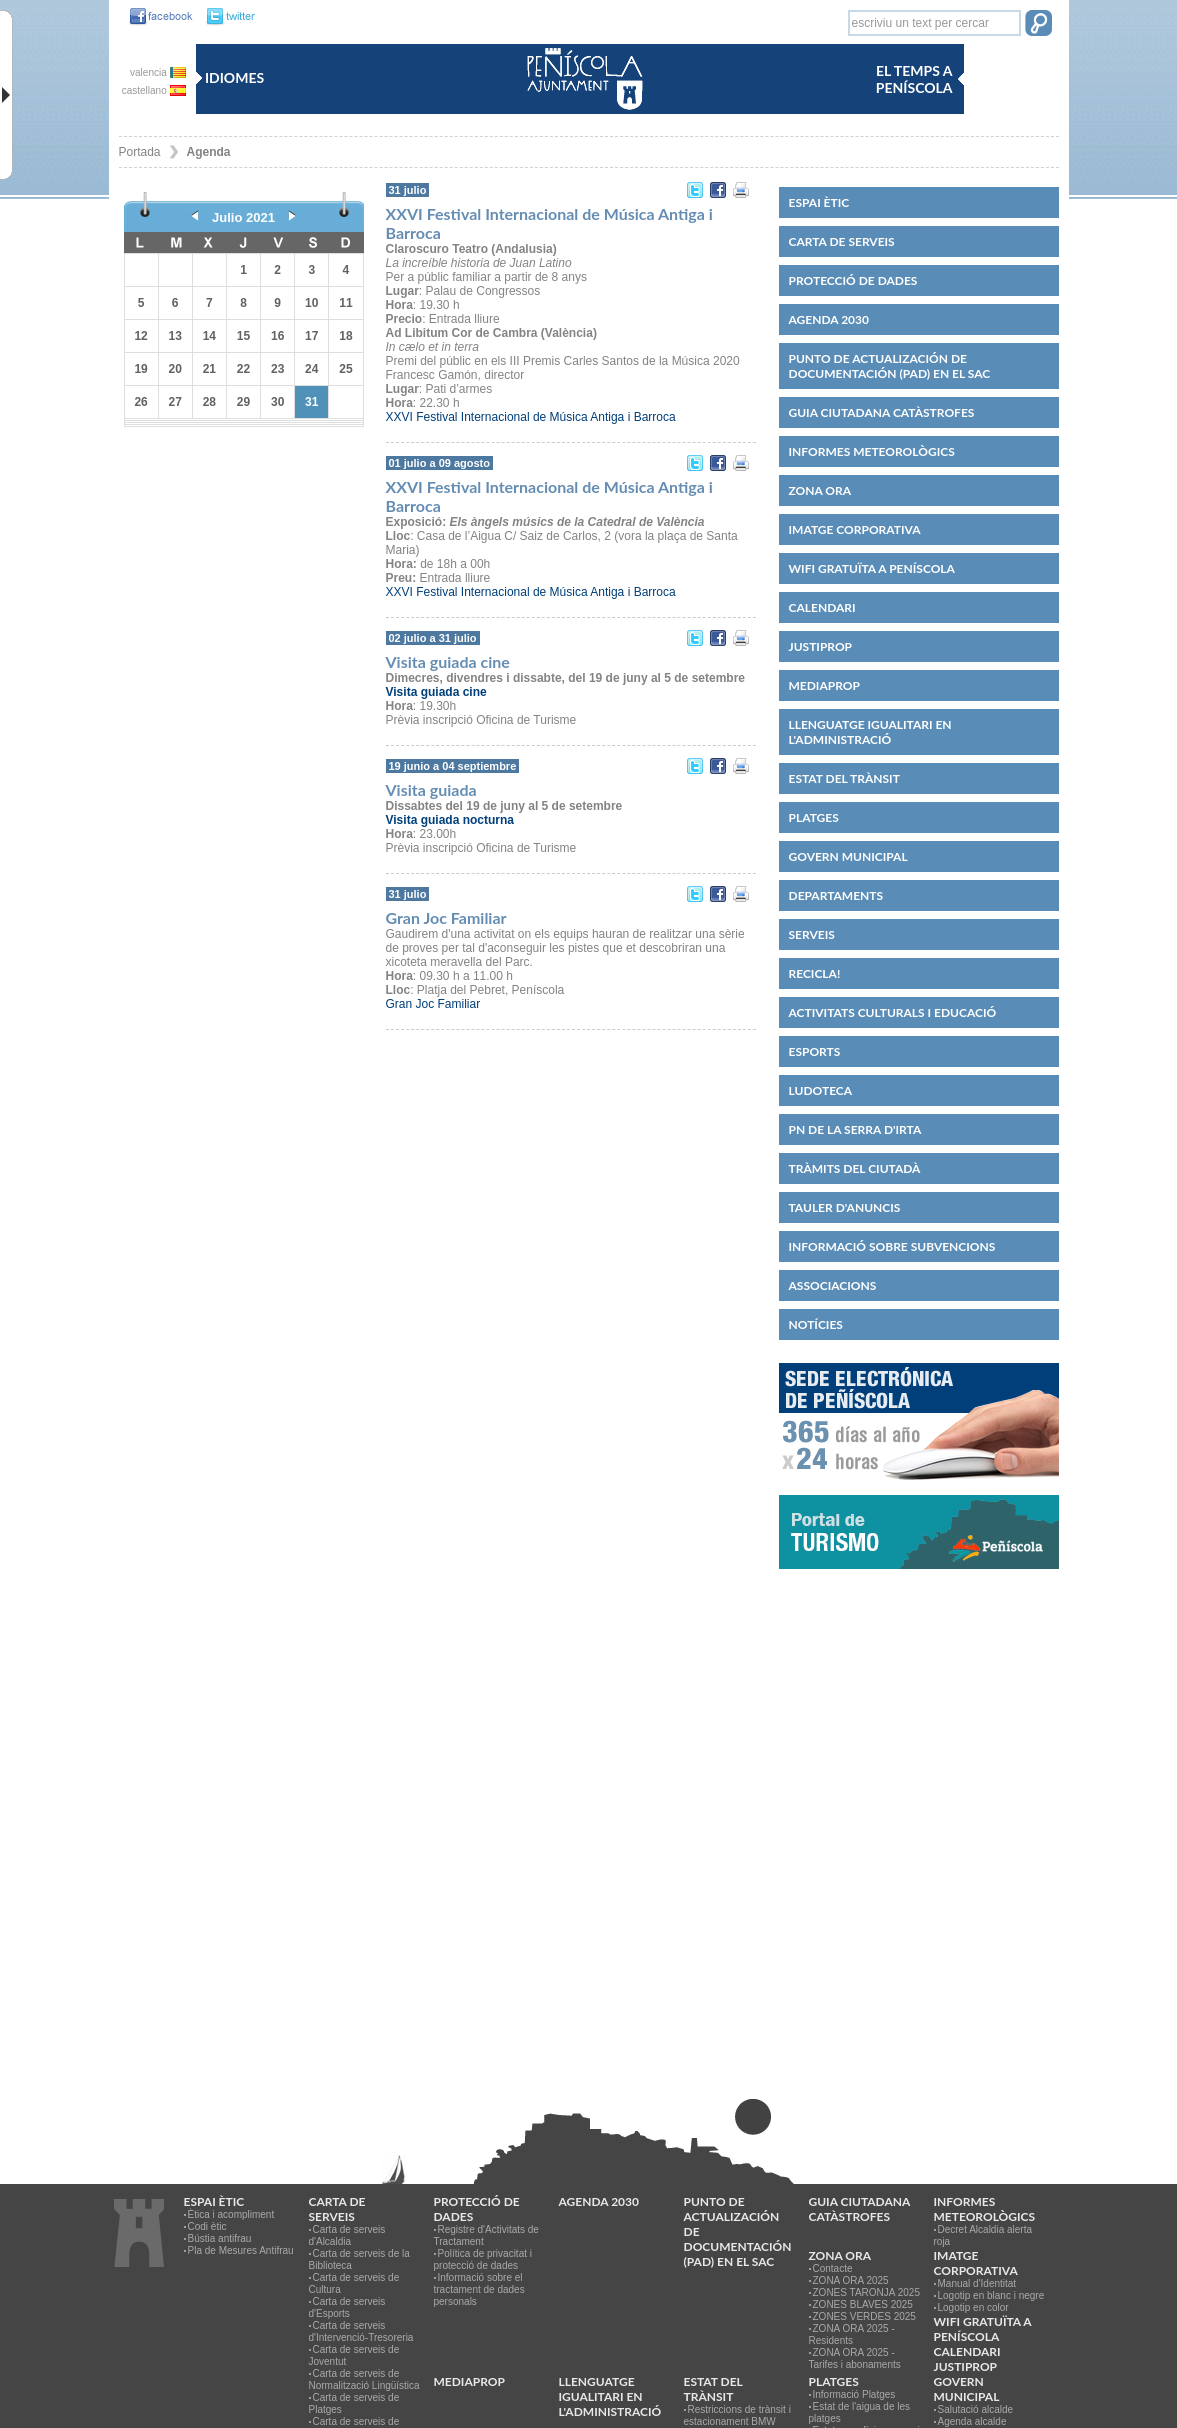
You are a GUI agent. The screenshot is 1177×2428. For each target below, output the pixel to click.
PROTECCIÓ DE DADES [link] (853, 280)
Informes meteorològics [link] (872, 451)
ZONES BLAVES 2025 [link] (863, 2304)
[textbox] (934, 23)
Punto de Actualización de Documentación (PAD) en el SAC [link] (890, 366)
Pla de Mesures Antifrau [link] (241, 2250)
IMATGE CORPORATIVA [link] (855, 529)
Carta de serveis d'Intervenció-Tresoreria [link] (361, 2331)
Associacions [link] (833, 1285)
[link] (156, 17)
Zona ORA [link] (820, 490)
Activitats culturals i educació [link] (893, 1012)
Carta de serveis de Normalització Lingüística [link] (364, 2379)
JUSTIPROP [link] (821, 646)
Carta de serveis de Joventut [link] (354, 2355)
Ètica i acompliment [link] (231, 2214)
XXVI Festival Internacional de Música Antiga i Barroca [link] (531, 417)
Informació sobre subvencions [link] (892, 1246)
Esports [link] (815, 1051)
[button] (1038, 25)
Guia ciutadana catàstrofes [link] (882, 412)
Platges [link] (814, 817)
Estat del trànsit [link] (844, 778)
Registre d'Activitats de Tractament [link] (486, 2235)
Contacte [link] (833, 2268)
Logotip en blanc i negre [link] (991, 2295)
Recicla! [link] (815, 973)
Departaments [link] (836, 895)
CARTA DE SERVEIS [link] (842, 241)
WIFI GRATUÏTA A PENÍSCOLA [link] (872, 568)
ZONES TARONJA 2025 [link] (866, 2292)
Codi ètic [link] (207, 2226)
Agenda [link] (209, 152)
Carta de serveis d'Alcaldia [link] (347, 2235)
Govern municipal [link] (848, 856)
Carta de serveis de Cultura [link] (354, 2283)
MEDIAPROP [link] (824, 685)
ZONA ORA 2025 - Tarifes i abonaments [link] (855, 2358)
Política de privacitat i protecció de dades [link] (483, 2259)
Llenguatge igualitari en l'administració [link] (870, 732)
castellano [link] (154, 90)
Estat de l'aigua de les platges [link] (860, 2412)
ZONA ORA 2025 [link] (851, 2280)
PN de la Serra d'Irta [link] (855, 1129)
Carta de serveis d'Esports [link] (347, 2307)
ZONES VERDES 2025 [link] (864, 2316)
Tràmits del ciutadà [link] (855, 1168)
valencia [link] (157, 72)
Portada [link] (140, 152)
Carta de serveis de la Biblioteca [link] (359, 2259)
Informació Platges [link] (854, 2394)
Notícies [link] (816, 1324)
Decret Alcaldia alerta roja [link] (983, 2235)
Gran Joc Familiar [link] (433, 1004)
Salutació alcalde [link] (976, 2409)
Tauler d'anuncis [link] (845, 1207)
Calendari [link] (822, 607)
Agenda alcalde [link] (972, 2421)
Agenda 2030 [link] (829, 319)
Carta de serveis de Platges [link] (354, 2403)
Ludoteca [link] (821, 1090)
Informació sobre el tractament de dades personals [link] (479, 2289)
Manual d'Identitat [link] (977, 2283)
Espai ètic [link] (819, 202)
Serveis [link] (812, 934)
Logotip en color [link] (973, 2307)
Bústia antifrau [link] (220, 2238)
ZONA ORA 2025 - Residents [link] (852, 2334)
